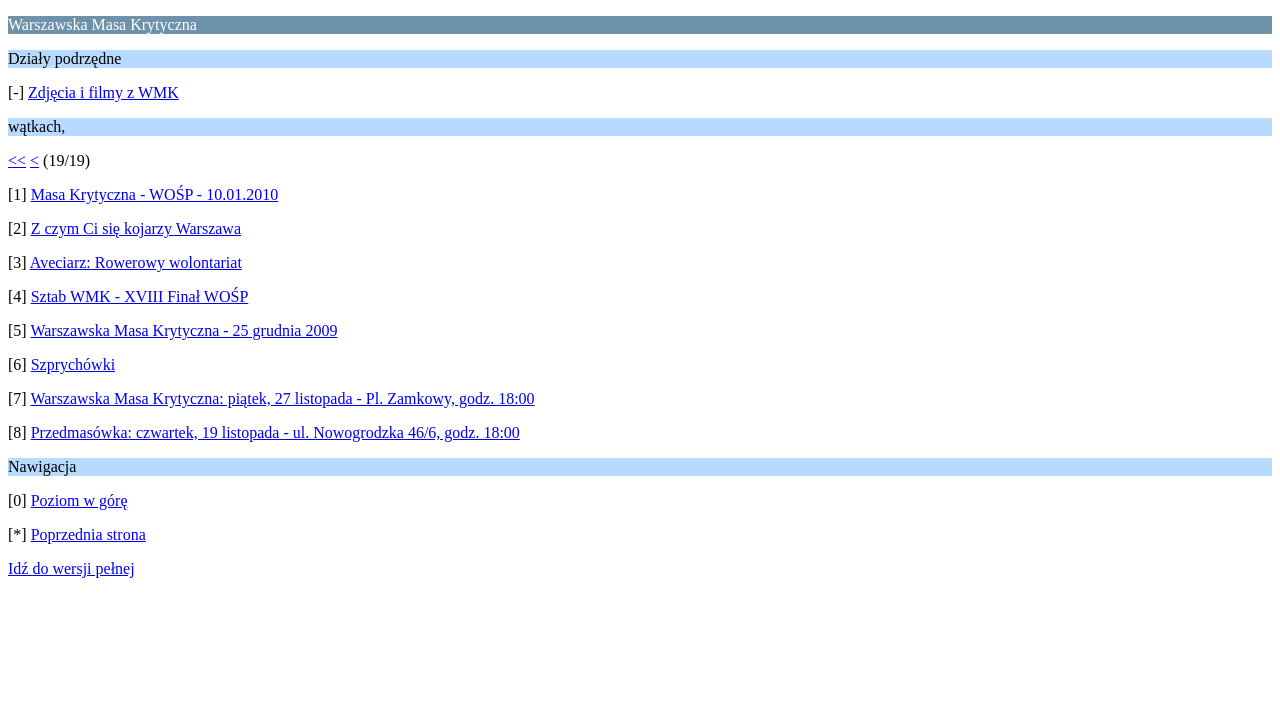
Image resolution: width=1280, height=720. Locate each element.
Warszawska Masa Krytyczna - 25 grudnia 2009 (183, 330)
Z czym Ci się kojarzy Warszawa (136, 228)
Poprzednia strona (88, 534)
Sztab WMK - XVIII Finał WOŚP (140, 296)
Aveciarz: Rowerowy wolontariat (136, 262)
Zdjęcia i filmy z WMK (103, 92)
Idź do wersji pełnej (71, 568)
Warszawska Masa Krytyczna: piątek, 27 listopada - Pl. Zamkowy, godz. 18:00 (282, 398)
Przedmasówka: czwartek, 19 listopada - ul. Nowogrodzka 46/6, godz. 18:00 (275, 432)
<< (17, 160)
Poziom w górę (79, 500)
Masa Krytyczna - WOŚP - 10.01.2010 (155, 194)
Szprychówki (73, 364)
